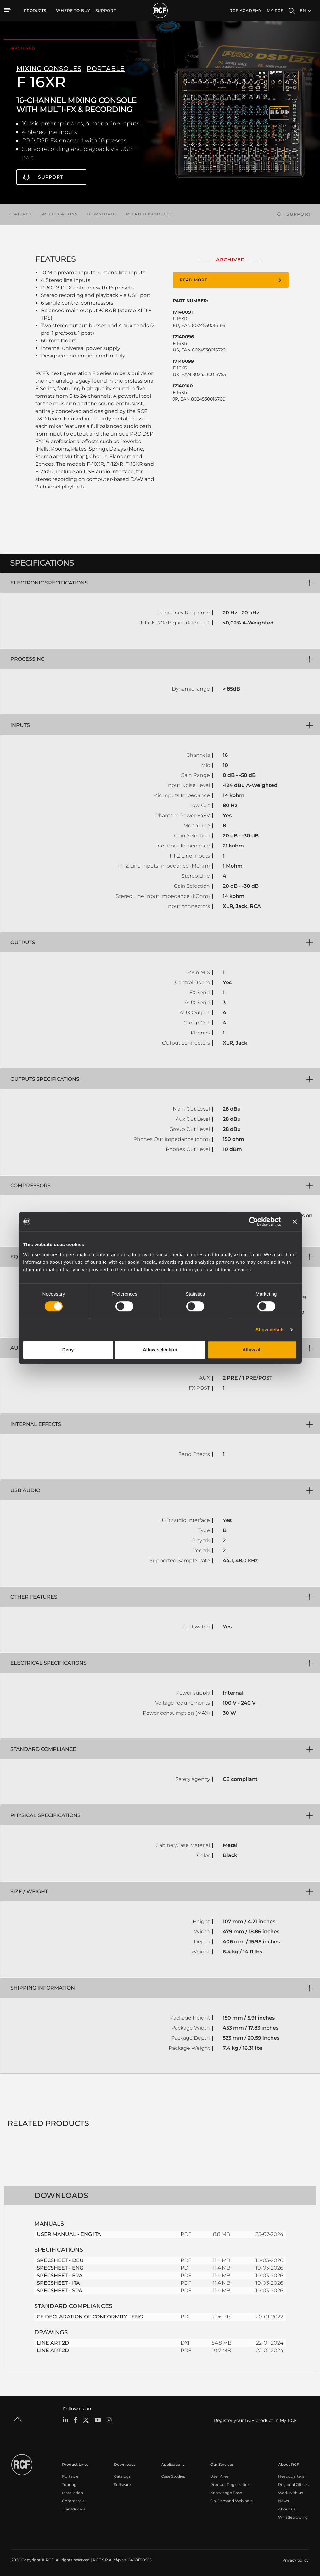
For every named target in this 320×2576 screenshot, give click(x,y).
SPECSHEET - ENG (60, 2268)
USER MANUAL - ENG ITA (69, 2234)
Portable (70, 2476)
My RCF (275, 10)
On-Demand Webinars (231, 2501)
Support (50, 177)
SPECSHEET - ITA (58, 2283)
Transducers (73, 2509)
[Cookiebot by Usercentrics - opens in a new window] (253, 1221)
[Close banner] (295, 1221)
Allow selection (160, 1349)
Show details (270, 1329)
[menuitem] (73, 11)
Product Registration (230, 2484)
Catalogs (122, 2476)
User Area (219, 2476)
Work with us (290, 2492)
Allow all (252, 1349)
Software (122, 2484)
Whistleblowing (293, 2517)
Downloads (102, 214)
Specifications (59, 214)
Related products (149, 214)
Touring (69, 2484)
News (283, 2501)
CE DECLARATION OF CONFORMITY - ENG (90, 2317)
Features (19, 214)
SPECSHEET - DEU (60, 2260)
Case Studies (173, 2476)
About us (286, 2509)
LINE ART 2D (53, 2343)
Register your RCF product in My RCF (255, 2420)
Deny (68, 1349)
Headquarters (291, 2476)
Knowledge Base (226, 2492)
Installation (72, 2492)
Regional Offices (293, 2484)
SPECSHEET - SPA (59, 2291)
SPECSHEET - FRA (60, 2275)
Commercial (74, 2501)
